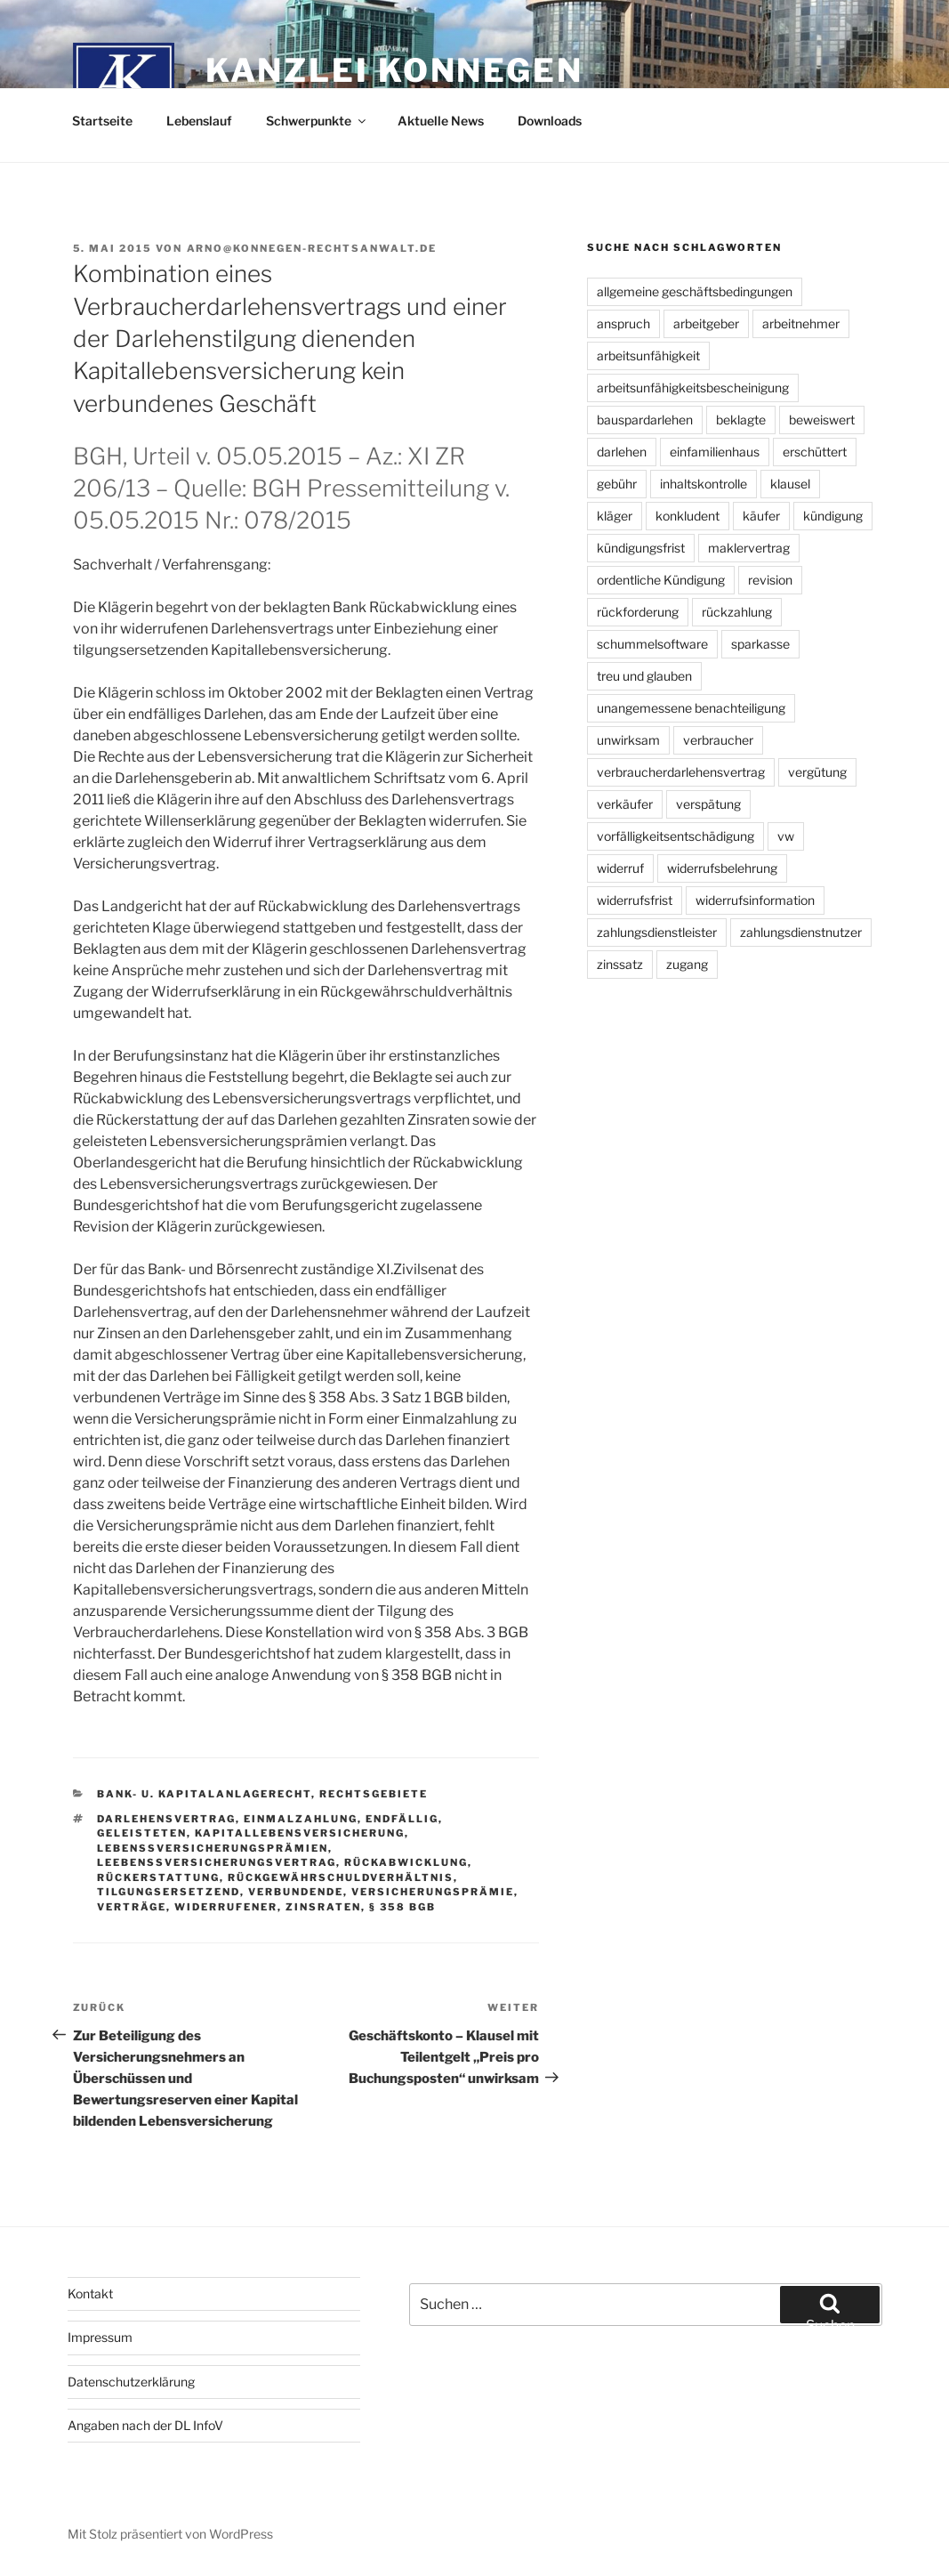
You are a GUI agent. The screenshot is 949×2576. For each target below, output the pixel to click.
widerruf (620, 868)
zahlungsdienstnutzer (801, 932)
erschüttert (815, 451)
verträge (131, 1907)
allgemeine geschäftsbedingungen (694, 291)
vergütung (817, 771)
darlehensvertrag (166, 1819)
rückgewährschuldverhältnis (341, 1877)
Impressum (100, 2337)
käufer (761, 515)
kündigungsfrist (641, 547)
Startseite (102, 120)
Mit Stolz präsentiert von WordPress (170, 2533)
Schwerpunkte (317, 120)
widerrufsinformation (755, 900)
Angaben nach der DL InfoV (145, 2425)
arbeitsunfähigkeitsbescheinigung (693, 387)
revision (770, 579)
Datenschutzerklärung (131, 2381)
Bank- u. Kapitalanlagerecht (204, 1794)
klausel (790, 483)
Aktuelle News (441, 120)
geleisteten (142, 1833)
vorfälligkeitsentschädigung (675, 836)
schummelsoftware (652, 643)
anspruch (623, 323)
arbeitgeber (706, 323)
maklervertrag (749, 547)
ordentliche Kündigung (661, 579)
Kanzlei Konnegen (394, 70)
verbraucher (718, 739)
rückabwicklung (406, 1862)
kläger (614, 515)
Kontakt (90, 2293)
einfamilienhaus (715, 451)
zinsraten (323, 1907)
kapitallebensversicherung (300, 1833)
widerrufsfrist (634, 900)
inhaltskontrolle (703, 483)
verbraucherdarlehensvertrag (681, 771)
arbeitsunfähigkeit (648, 355)
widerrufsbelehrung (722, 868)
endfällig (402, 1819)
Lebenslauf (199, 120)
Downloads (550, 120)
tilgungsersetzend (168, 1892)
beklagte (741, 419)
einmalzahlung (301, 1819)
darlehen (622, 451)
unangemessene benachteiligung (691, 707)
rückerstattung (158, 1877)
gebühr (617, 483)
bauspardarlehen (645, 419)
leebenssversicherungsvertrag (216, 1862)
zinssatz (620, 964)
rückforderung (638, 611)
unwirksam (628, 739)
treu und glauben (644, 675)
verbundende (295, 1892)
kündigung (833, 515)
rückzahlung (737, 611)
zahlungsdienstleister (657, 932)
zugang (687, 964)
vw (785, 836)
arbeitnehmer (801, 323)
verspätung (708, 804)
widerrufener (225, 1907)
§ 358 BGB (402, 1907)
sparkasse (760, 643)
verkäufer (625, 804)
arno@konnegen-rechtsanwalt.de (312, 248)
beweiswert (822, 419)
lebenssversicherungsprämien (212, 1848)
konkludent (687, 515)
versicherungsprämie (432, 1892)
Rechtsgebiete (373, 1794)
